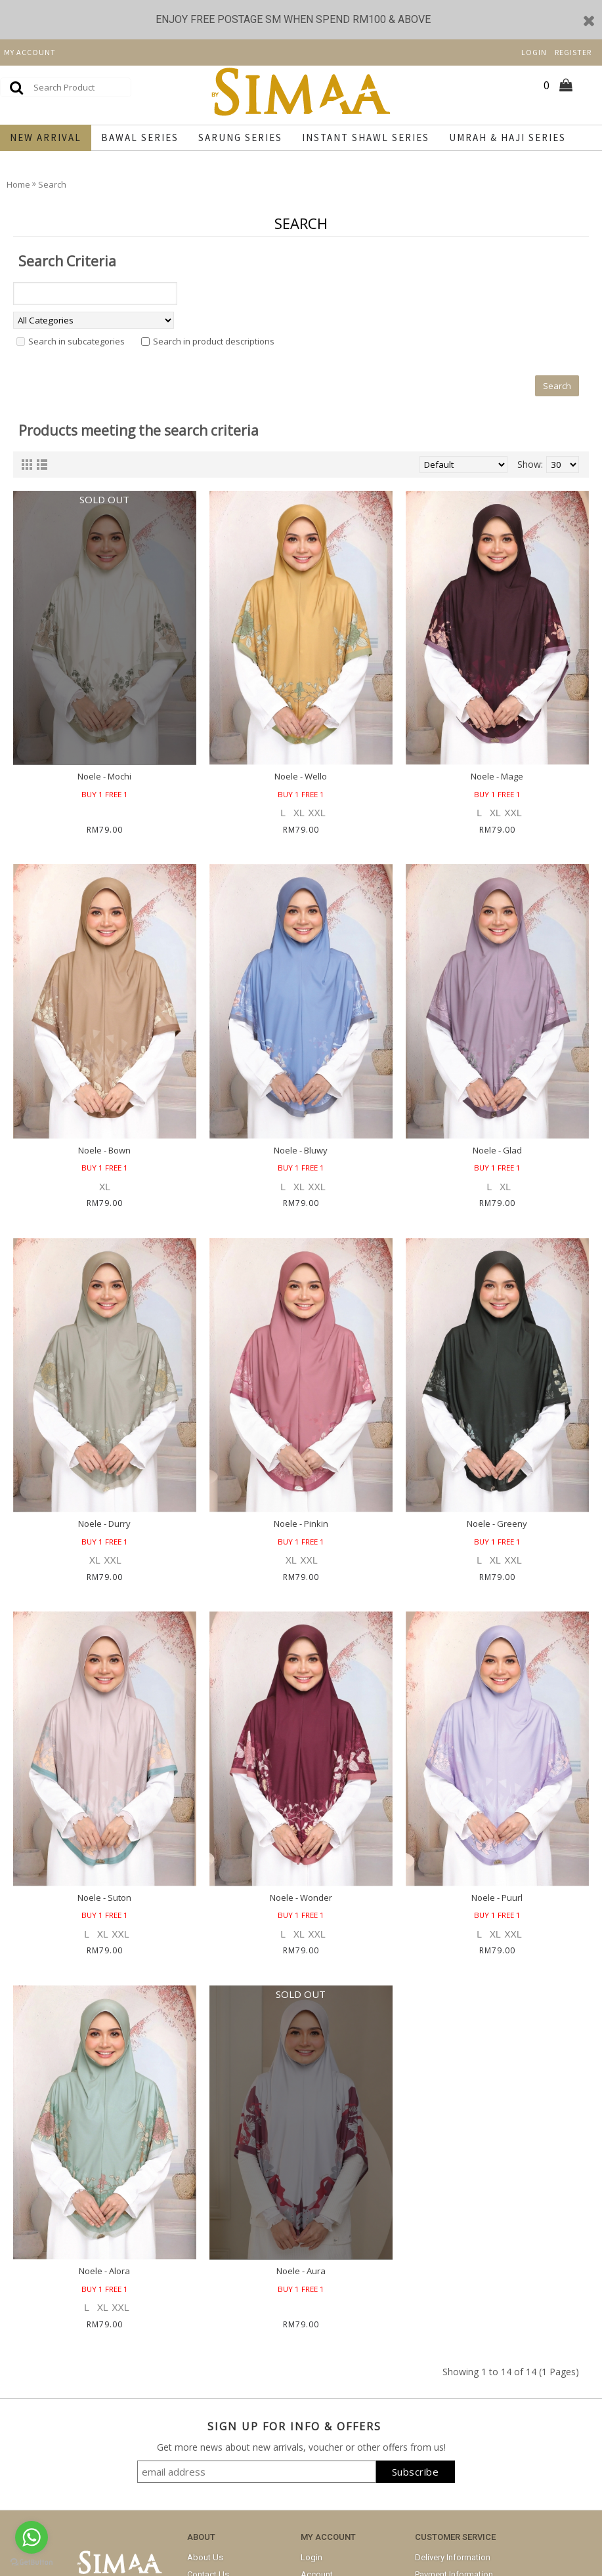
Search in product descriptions (213, 341)
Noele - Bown (104, 1150)
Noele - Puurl (497, 1897)
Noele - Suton (104, 1897)
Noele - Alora (104, 2271)
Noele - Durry (104, 1523)
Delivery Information (452, 2557)
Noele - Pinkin (301, 1523)
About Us (205, 2557)
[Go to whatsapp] (31, 2537)
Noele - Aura (301, 2271)
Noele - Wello (300, 776)
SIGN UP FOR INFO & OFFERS (294, 2426)
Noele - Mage (497, 776)
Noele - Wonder (301, 1897)
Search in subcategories (76, 341)
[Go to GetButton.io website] (32, 2562)
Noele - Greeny (497, 1523)
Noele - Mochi (104, 776)
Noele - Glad (497, 1150)
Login (311, 2557)
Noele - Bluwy (301, 1150)
